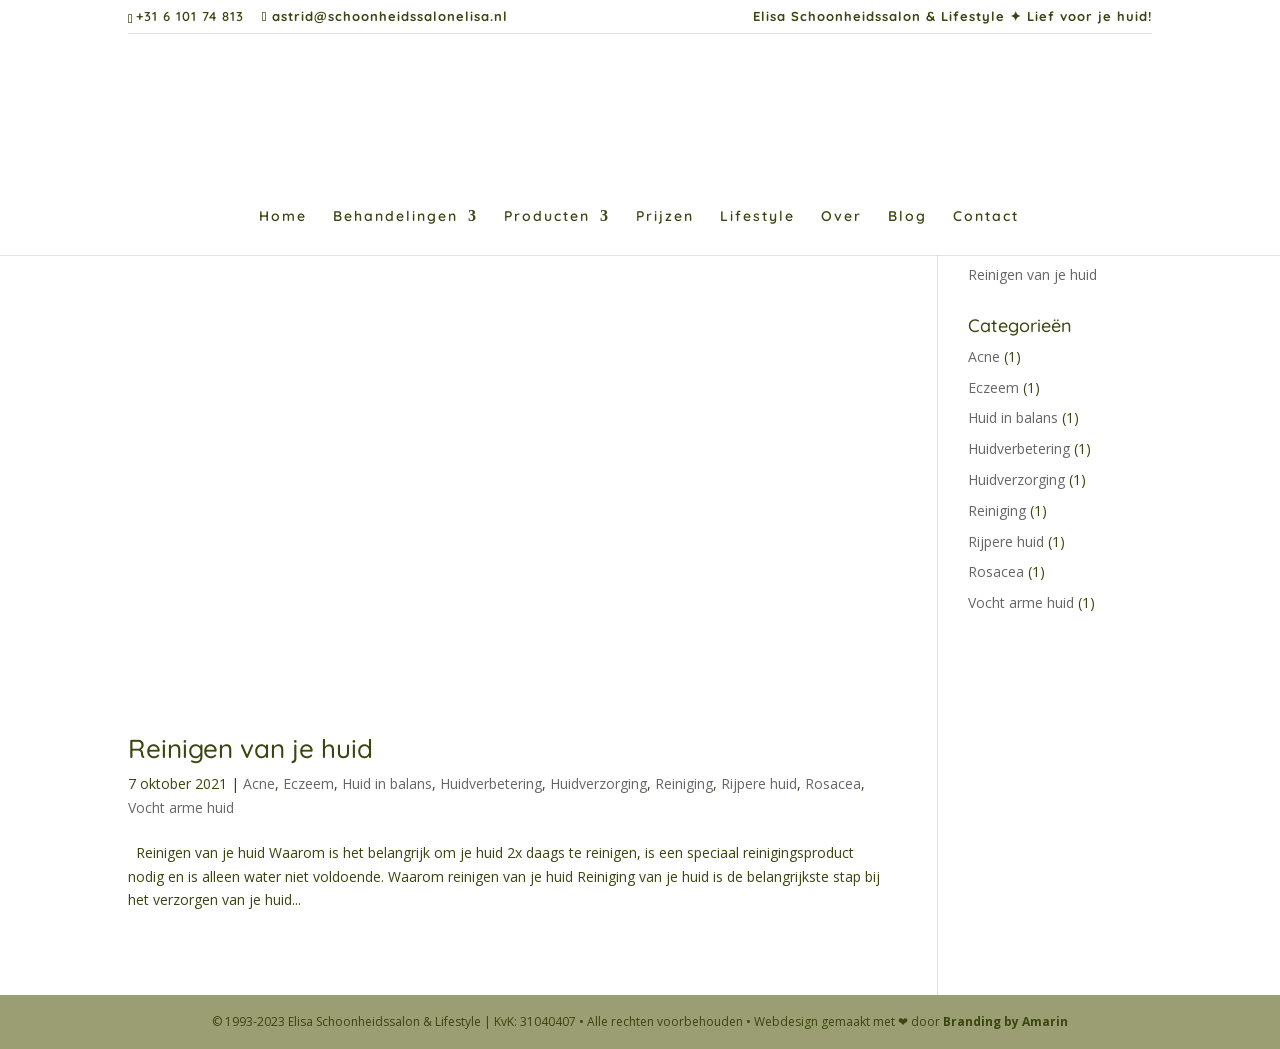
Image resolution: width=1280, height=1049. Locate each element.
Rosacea (833, 783)
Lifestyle (757, 217)
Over (841, 217)
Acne (259, 783)
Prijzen (665, 217)
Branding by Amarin (1005, 1021)
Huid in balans (387, 783)
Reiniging (684, 783)
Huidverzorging (598, 783)
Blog (907, 217)
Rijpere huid (759, 783)
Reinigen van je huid (250, 748)
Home (283, 217)
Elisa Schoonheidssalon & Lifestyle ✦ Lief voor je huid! (952, 17)
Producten (547, 217)
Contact (986, 217)
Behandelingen (395, 217)
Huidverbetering (491, 783)
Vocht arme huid (181, 807)
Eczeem (308, 783)
